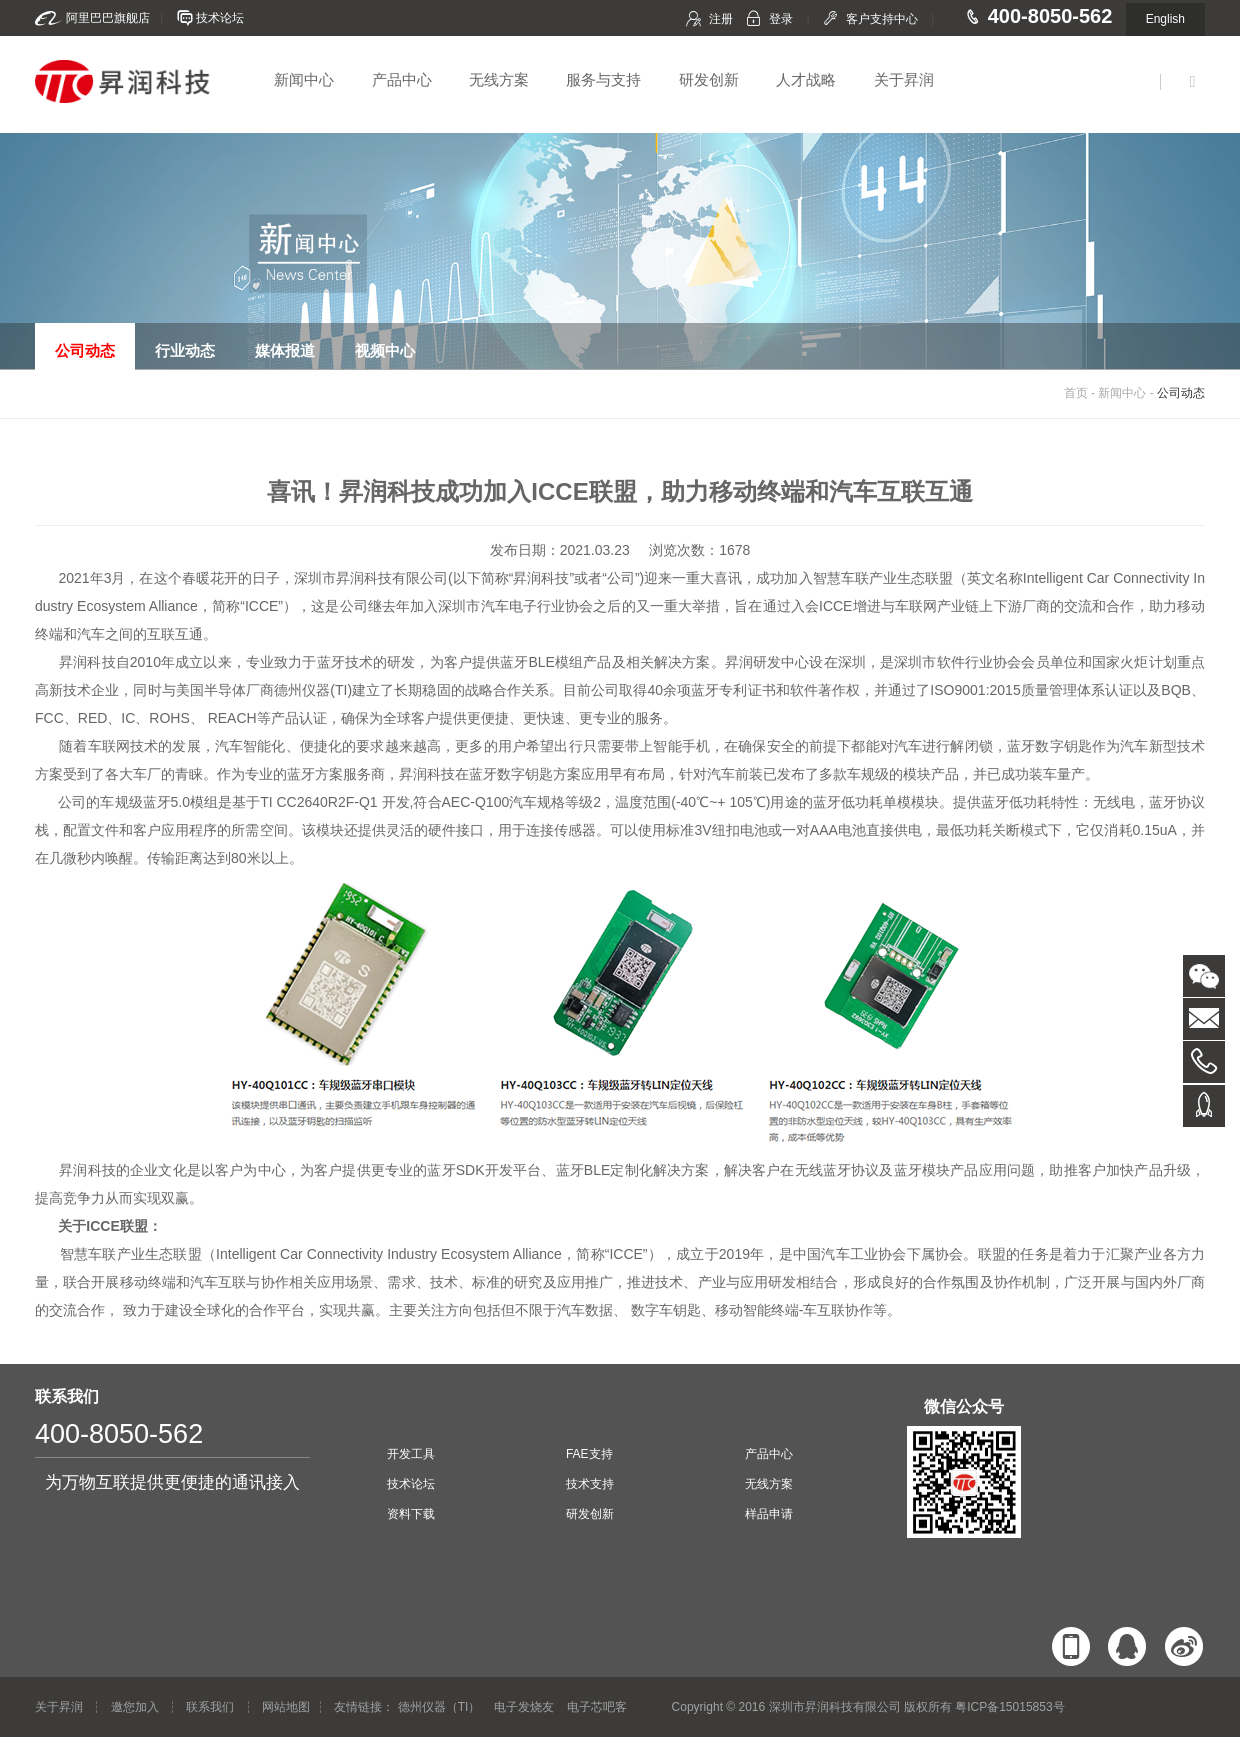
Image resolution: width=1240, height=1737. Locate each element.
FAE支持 (589, 1454)
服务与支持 (603, 79)
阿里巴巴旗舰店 (108, 18)
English (1165, 19)
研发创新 (709, 79)
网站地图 (286, 1707)
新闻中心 (304, 79)
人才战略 (806, 79)
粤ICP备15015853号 (1009, 1707)
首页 (1076, 393)
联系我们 (210, 1707)
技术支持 (590, 1484)
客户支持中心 (882, 19)
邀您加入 (135, 1707)
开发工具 (411, 1454)
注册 (721, 19)
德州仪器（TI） (439, 1707)
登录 (781, 19)
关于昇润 (904, 79)
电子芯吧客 (597, 1707)
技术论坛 (220, 18)
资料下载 (411, 1514)
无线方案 (499, 79)
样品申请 (769, 1514)
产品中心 (402, 79)
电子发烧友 (524, 1707)
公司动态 (1181, 393)
